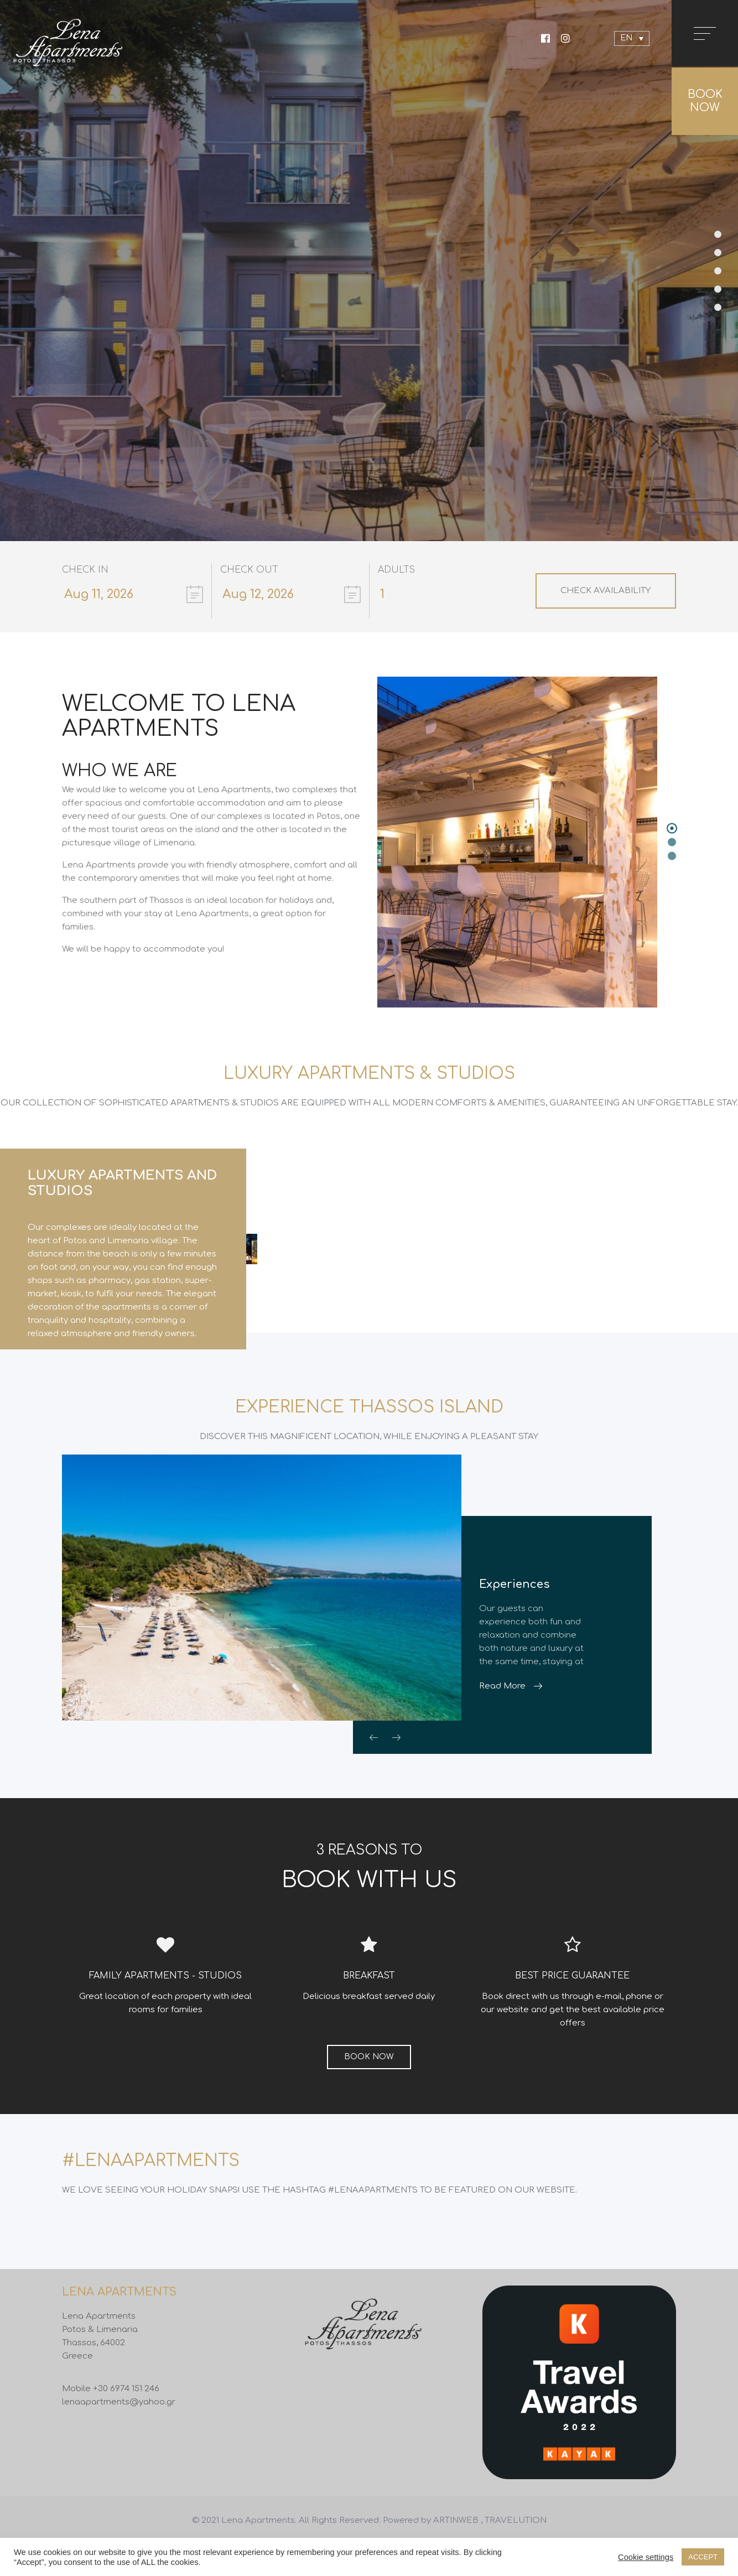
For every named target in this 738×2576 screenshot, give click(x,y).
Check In (85, 570)
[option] (369, 1258)
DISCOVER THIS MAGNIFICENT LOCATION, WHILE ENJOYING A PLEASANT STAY (369, 1455)
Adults (396, 570)
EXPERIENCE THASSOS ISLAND (369, 1426)
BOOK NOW (705, 101)
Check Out (249, 570)
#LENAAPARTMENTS (151, 2179)
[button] (672, 828)
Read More (502, 1705)
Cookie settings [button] (645, 2557)
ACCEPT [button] (703, 2557)
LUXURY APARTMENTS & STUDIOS (369, 1073)
